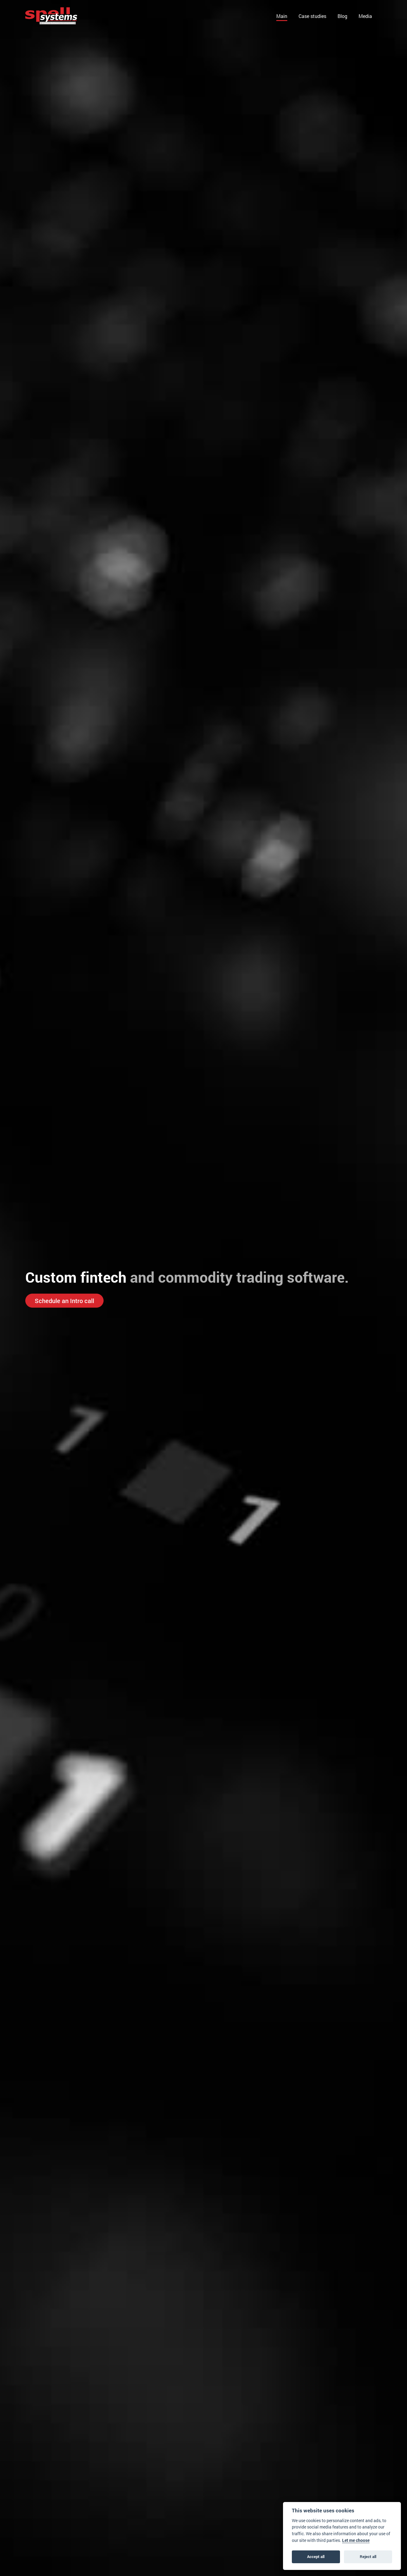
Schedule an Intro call (64, 1301)
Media (365, 16)
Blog (342, 16)
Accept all (315, 2556)
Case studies (312, 16)
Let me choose (356, 2540)
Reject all (368, 2556)
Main (281, 16)
